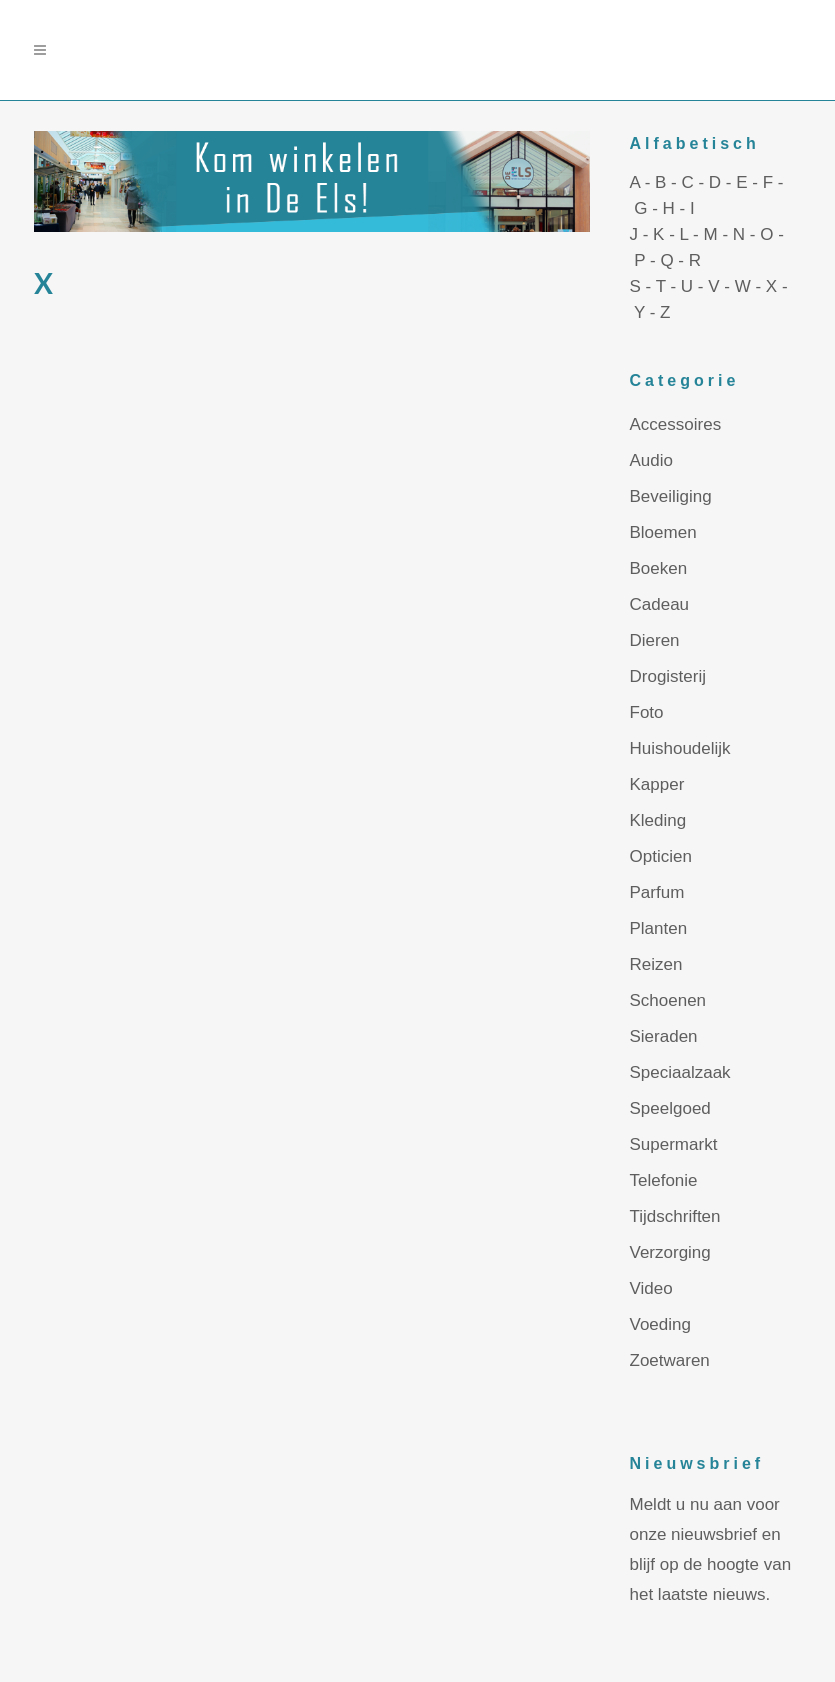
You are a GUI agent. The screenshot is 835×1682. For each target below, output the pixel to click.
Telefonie (664, 1180)
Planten (659, 928)
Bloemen (663, 532)
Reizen (656, 964)
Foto (647, 712)
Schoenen (668, 1000)
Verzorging (670, 1252)
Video (651, 1288)
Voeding (660, 1324)
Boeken (659, 568)
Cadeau (660, 604)
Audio (651, 460)
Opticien (661, 856)
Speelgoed (670, 1108)
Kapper (657, 784)
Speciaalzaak (680, 1072)
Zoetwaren (670, 1360)
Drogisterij (668, 676)
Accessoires (676, 424)
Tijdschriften (675, 1216)
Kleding (658, 820)
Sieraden (664, 1036)
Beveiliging (671, 496)
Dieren (655, 640)
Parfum (657, 892)
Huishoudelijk (680, 748)
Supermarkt (674, 1144)
